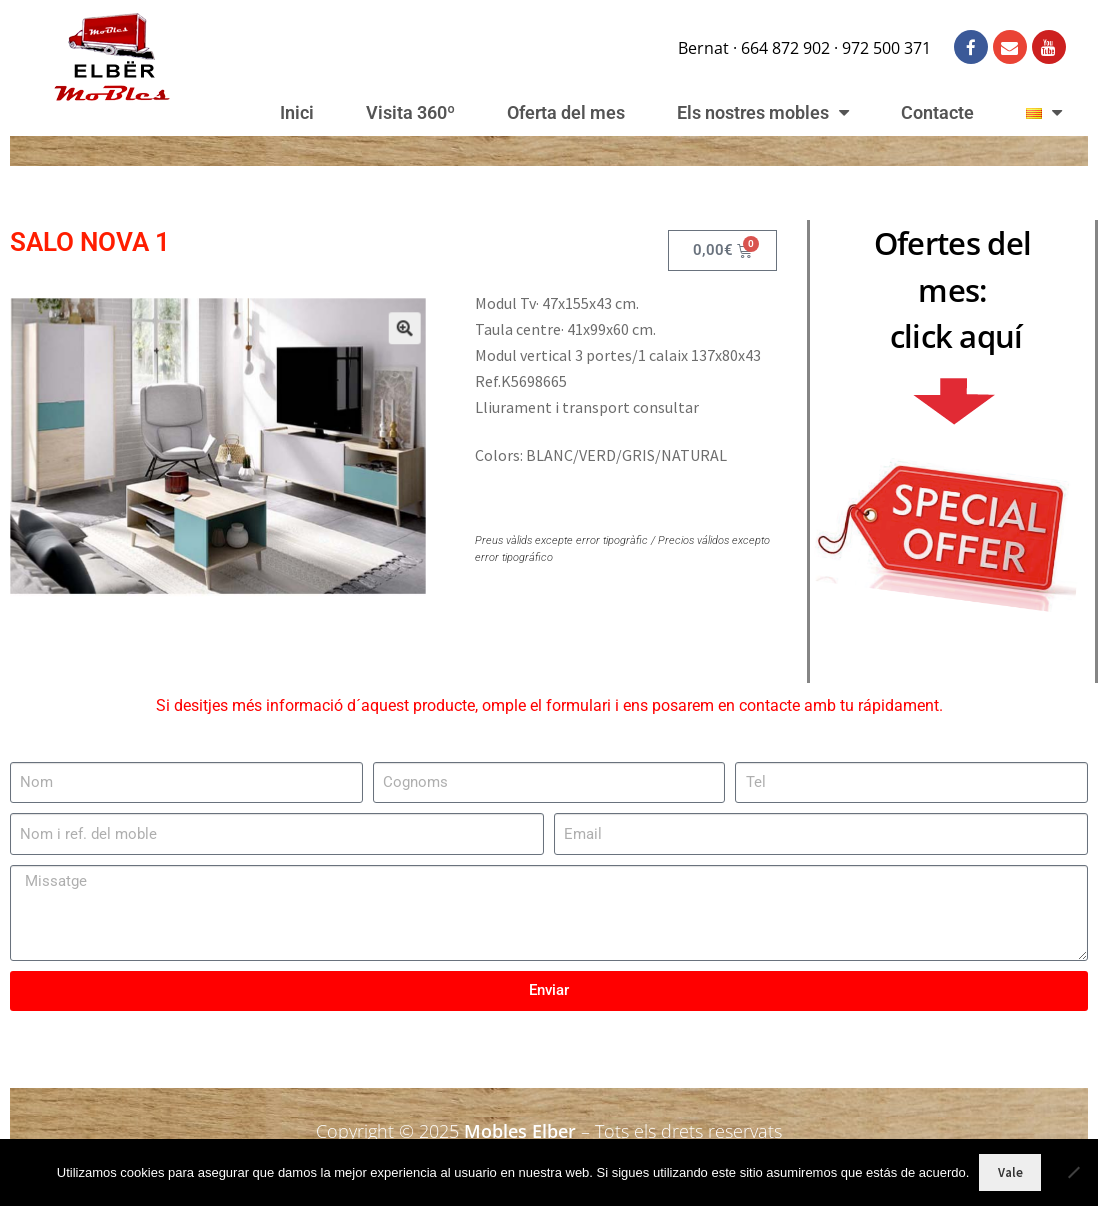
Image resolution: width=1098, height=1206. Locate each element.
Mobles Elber (520, 1131)
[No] (1073, 1172)
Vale (1010, 1172)
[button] (384, 345)
